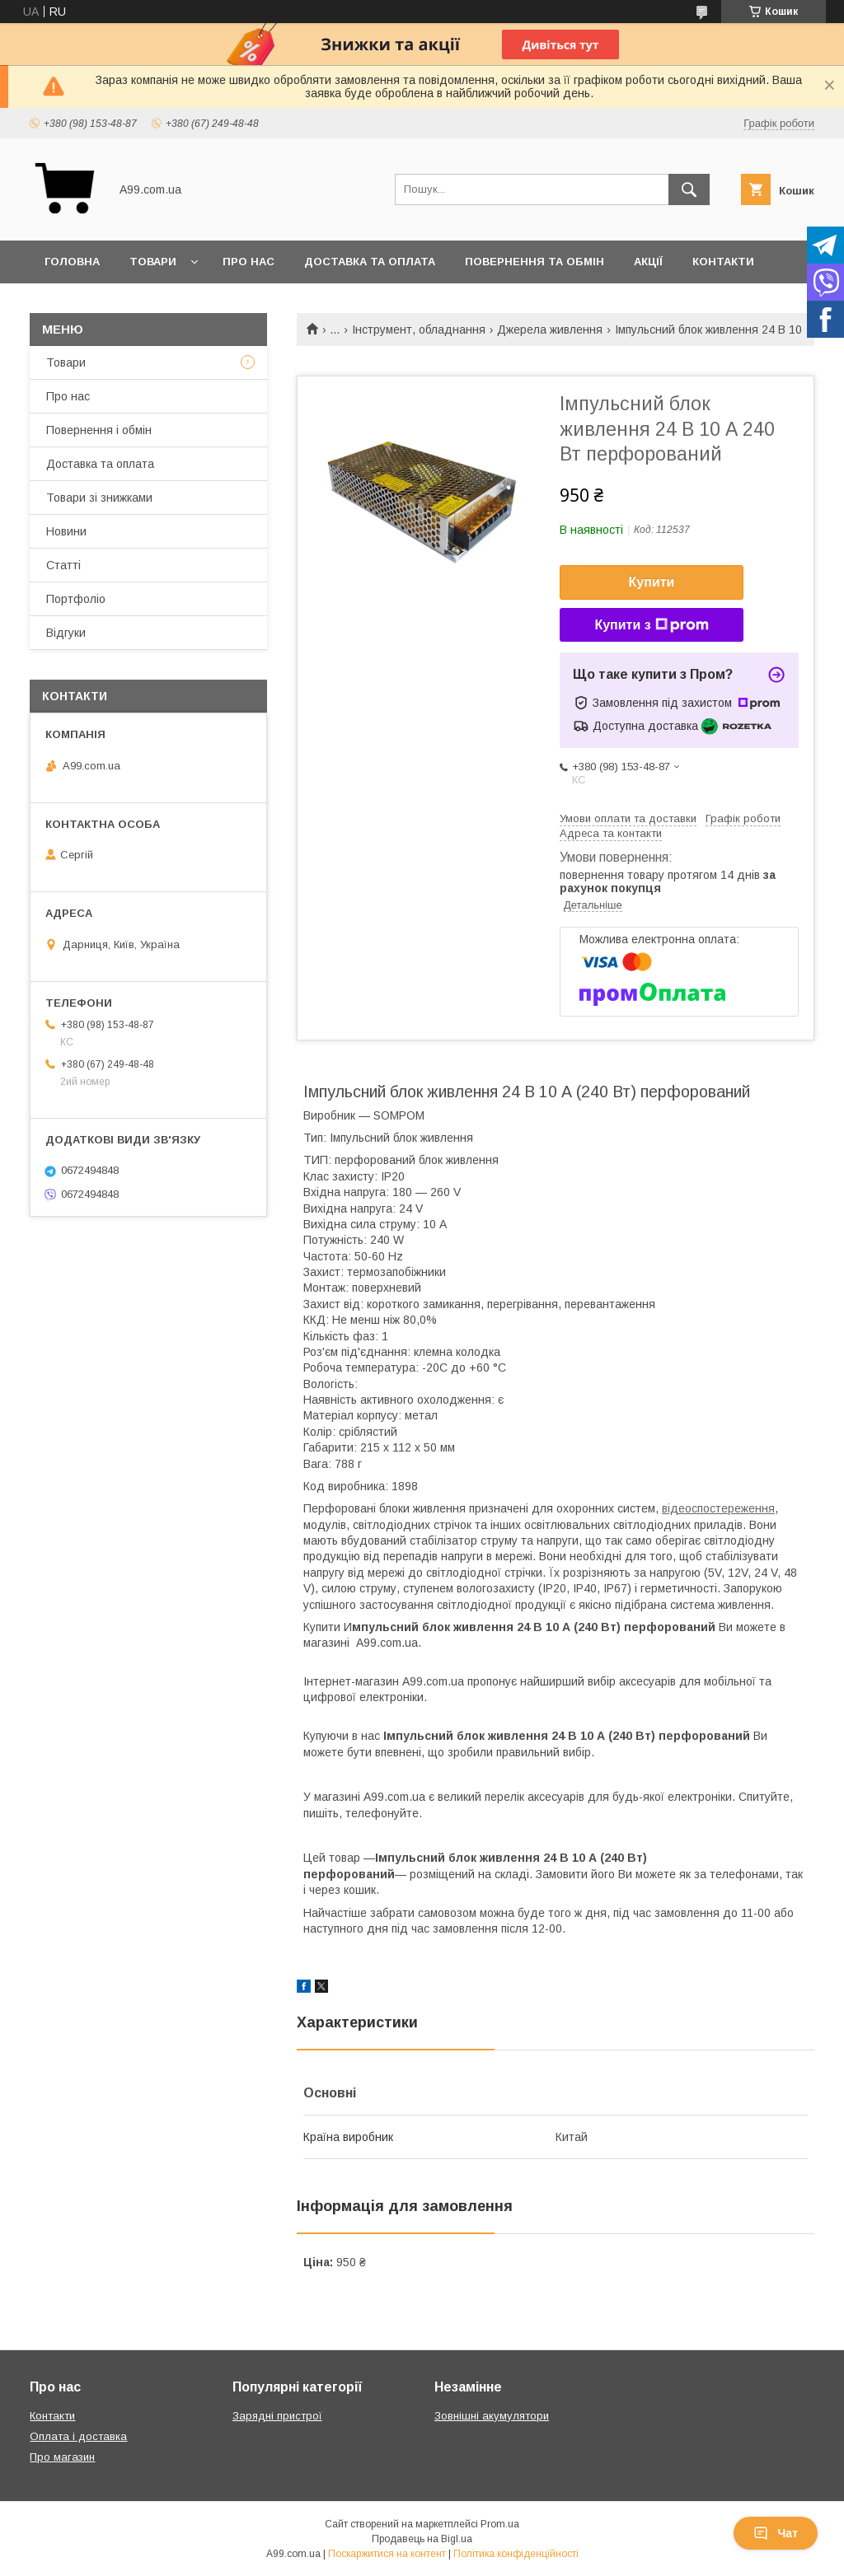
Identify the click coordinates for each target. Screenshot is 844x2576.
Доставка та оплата (369, 261)
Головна (72, 261)
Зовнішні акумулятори (491, 2416)
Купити (652, 582)
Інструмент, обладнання (418, 329)
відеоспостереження (718, 1508)
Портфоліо (76, 598)
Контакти (723, 261)
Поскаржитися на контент (387, 2554)
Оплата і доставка (78, 2436)
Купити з (651, 625)
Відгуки (66, 632)
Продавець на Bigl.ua (422, 2539)
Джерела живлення (550, 329)
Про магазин (62, 2457)
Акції (648, 261)
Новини (66, 531)
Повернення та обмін (534, 261)
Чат (775, 2533)
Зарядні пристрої (277, 2416)
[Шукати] (689, 189)
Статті (63, 565)
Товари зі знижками (99, 497)
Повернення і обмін (99, 430)
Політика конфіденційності (516, 2554)
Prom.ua (500, 2524)
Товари (152, 261)
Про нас (248, 261)
